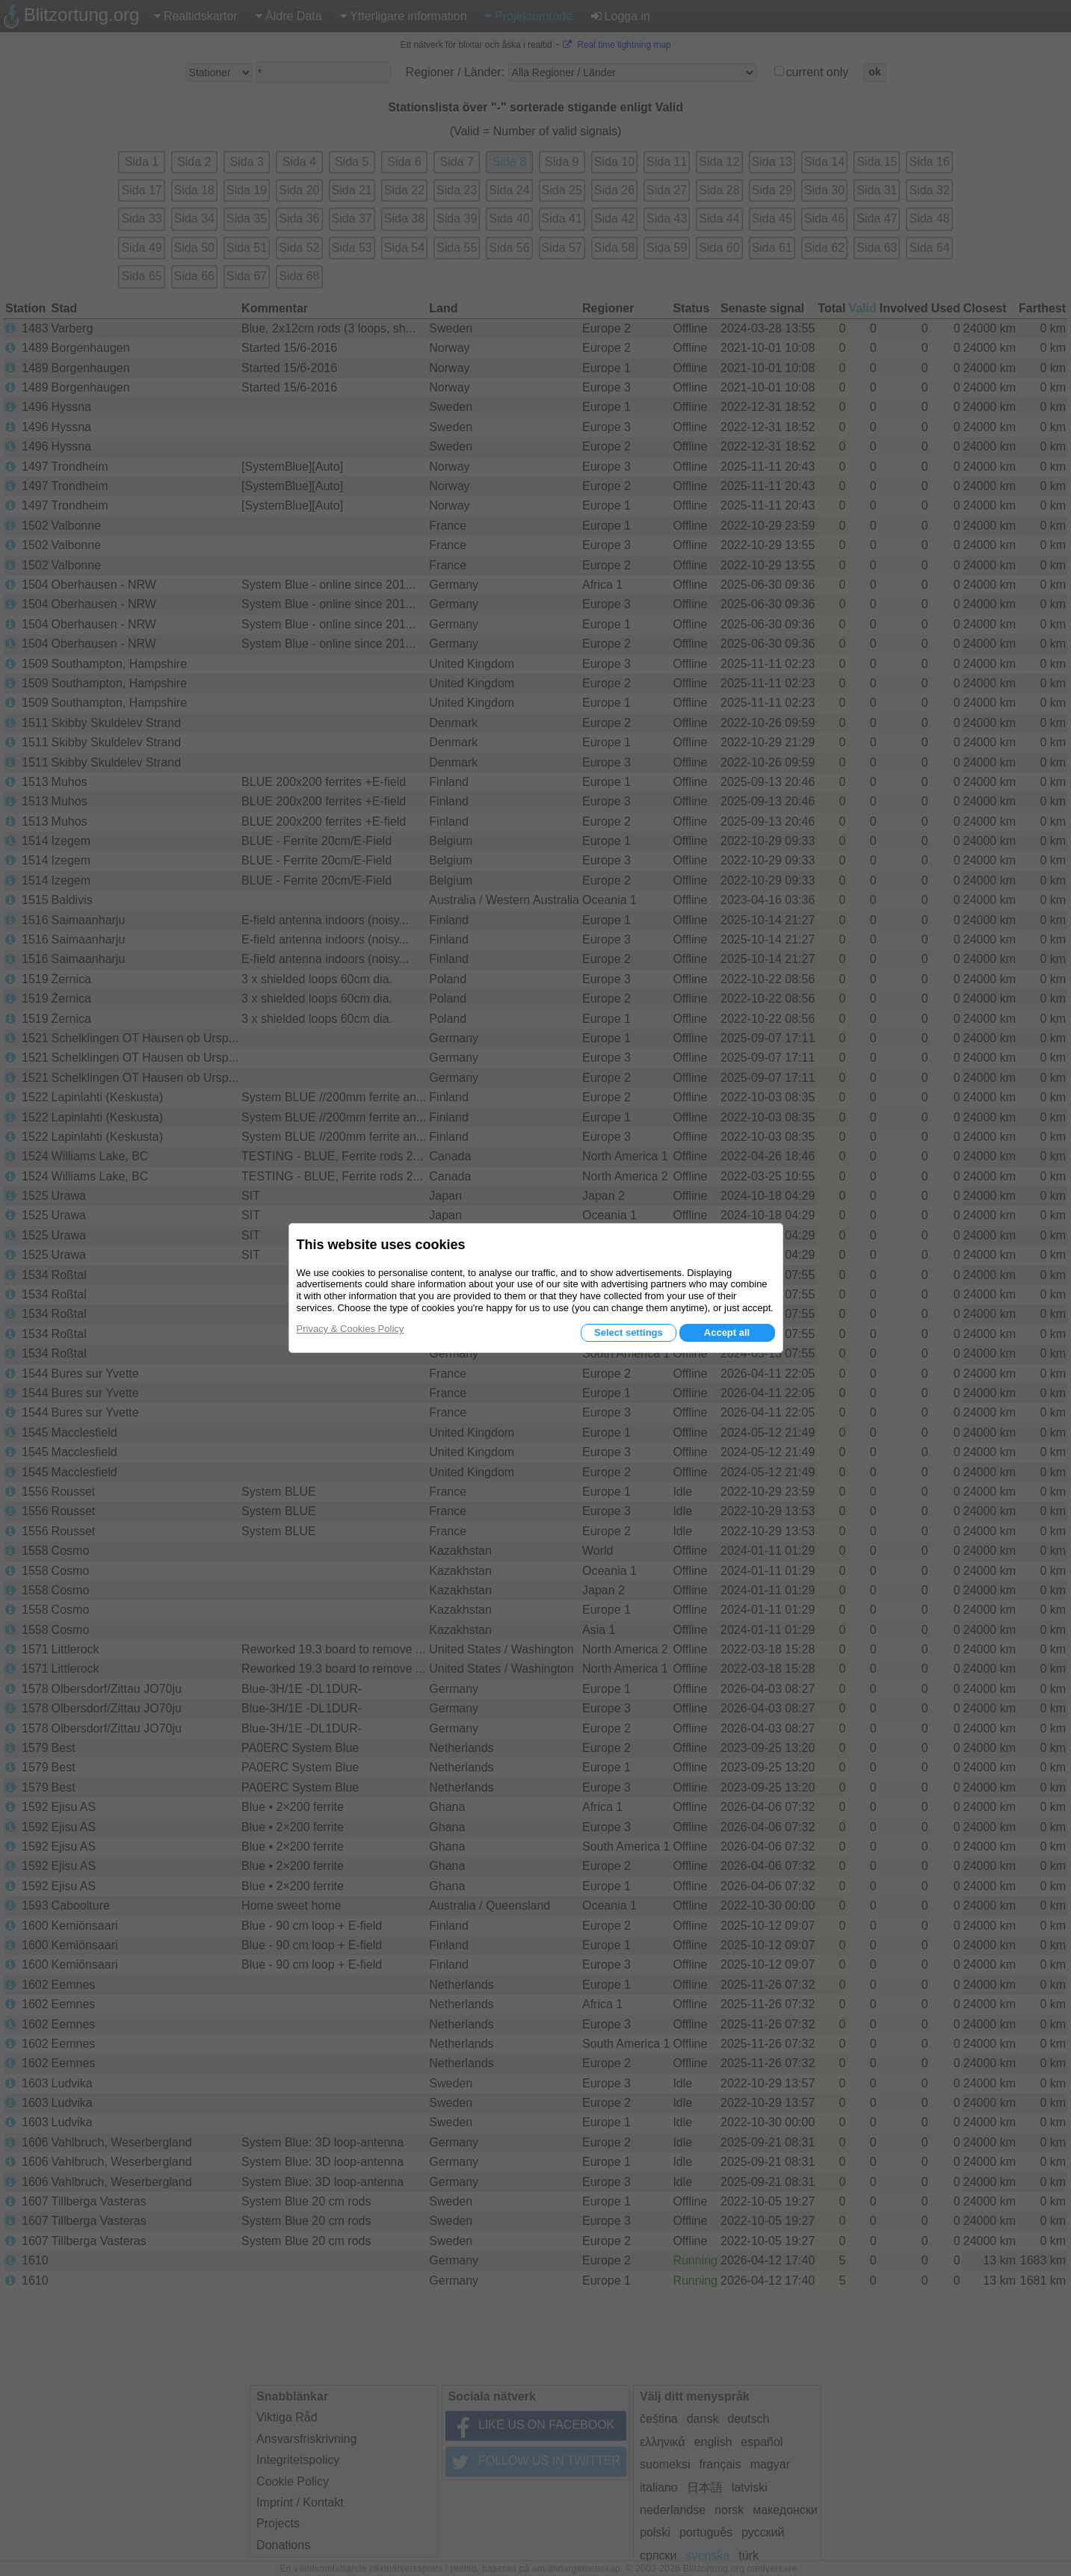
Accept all (727, 1332)
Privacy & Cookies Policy (350, 1328)
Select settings (628, 1332)
